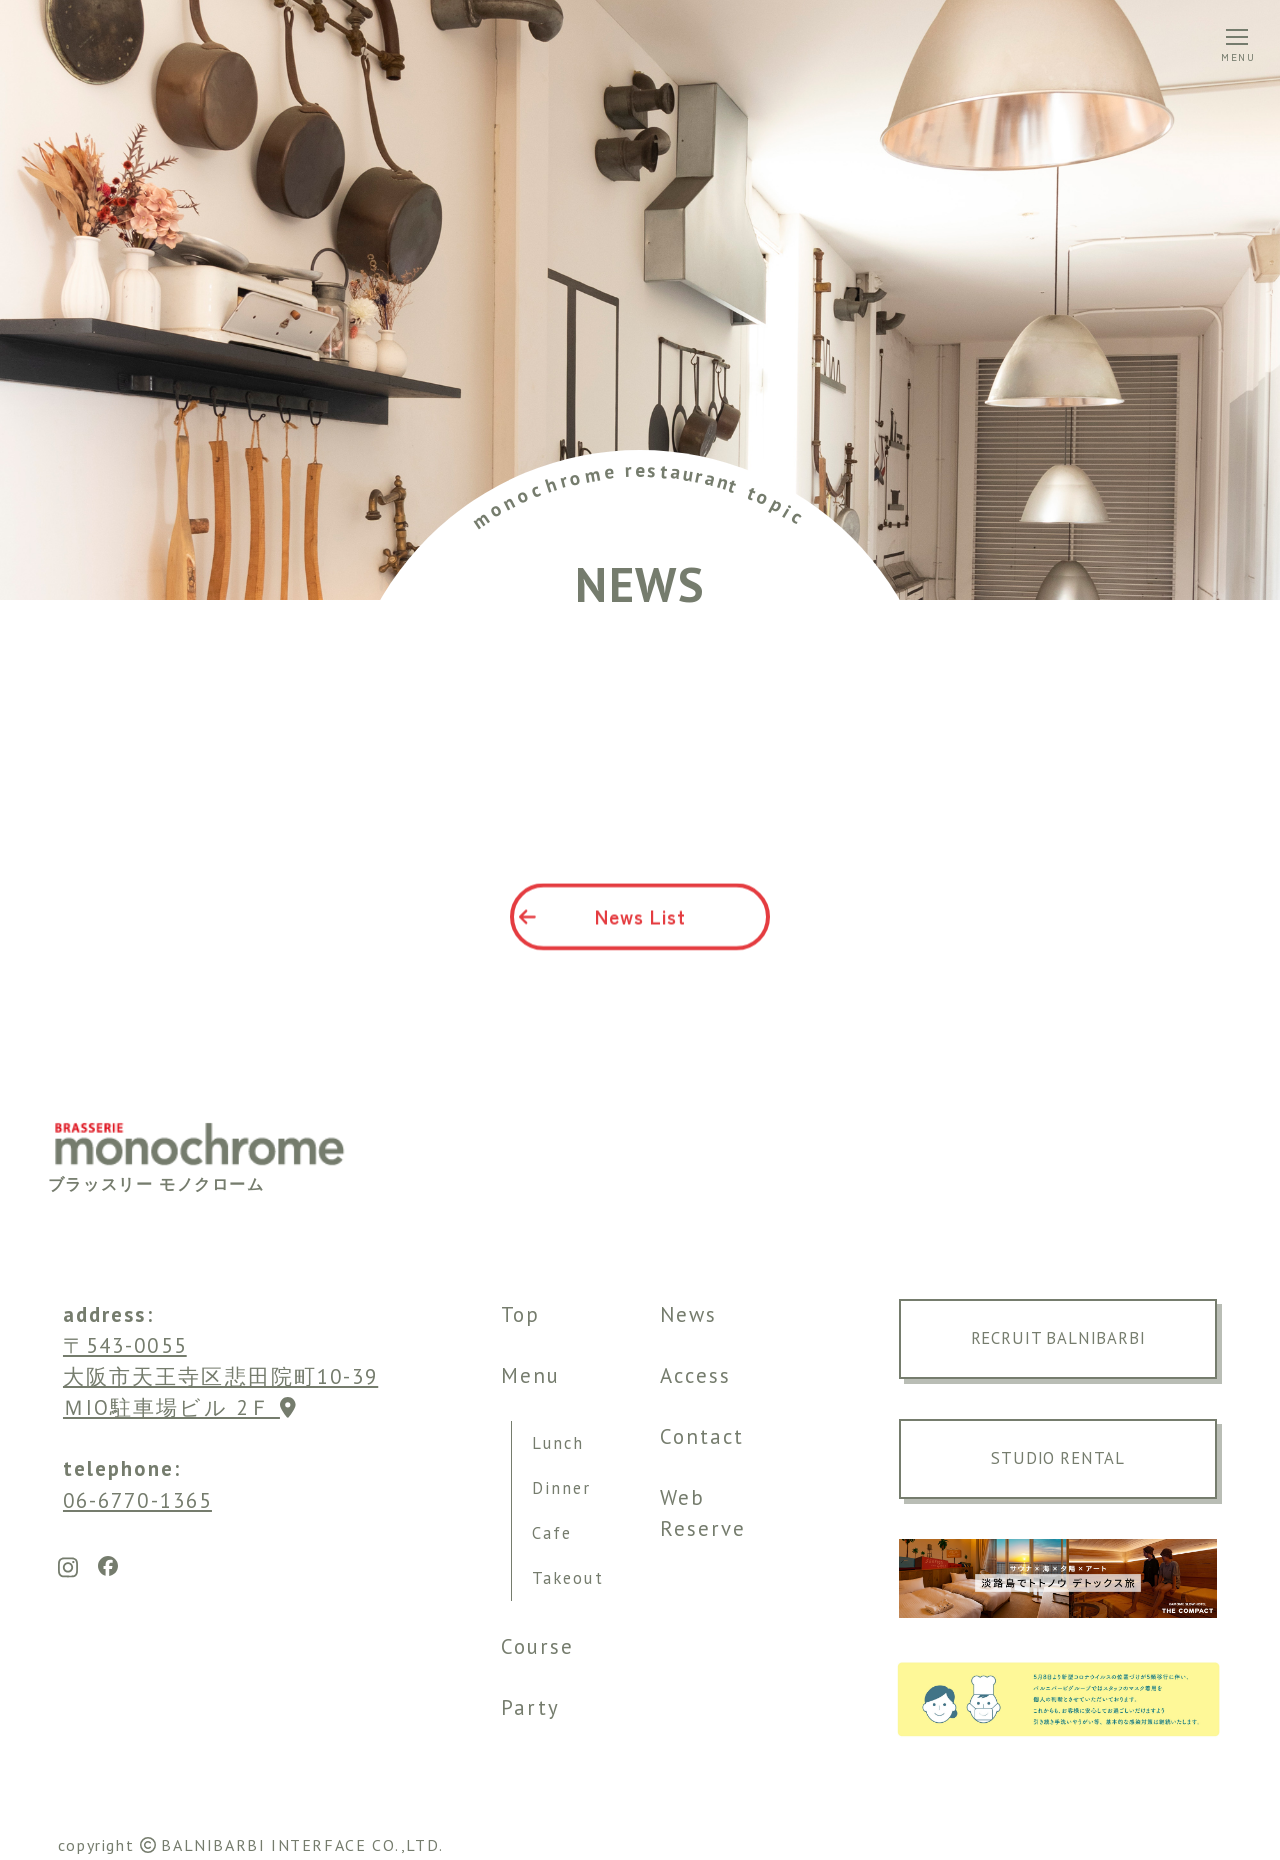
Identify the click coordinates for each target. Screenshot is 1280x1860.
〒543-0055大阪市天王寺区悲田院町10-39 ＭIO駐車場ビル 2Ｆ (220, 1376)
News (688, 1314)
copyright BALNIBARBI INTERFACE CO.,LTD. (251, 1845)
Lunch (558, 1443)
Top (520, 1314)
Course (537, 1646)
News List (602, 925)
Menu (530, 1375)
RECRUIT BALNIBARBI (1058, 1338)
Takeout (568, 1578)
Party (530, 1707)
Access (695, 1375)
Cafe (552, 1533)
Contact (702, 1436)
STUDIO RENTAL (1058, 1458)
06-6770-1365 (137, 1500)
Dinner (561, 1488)
